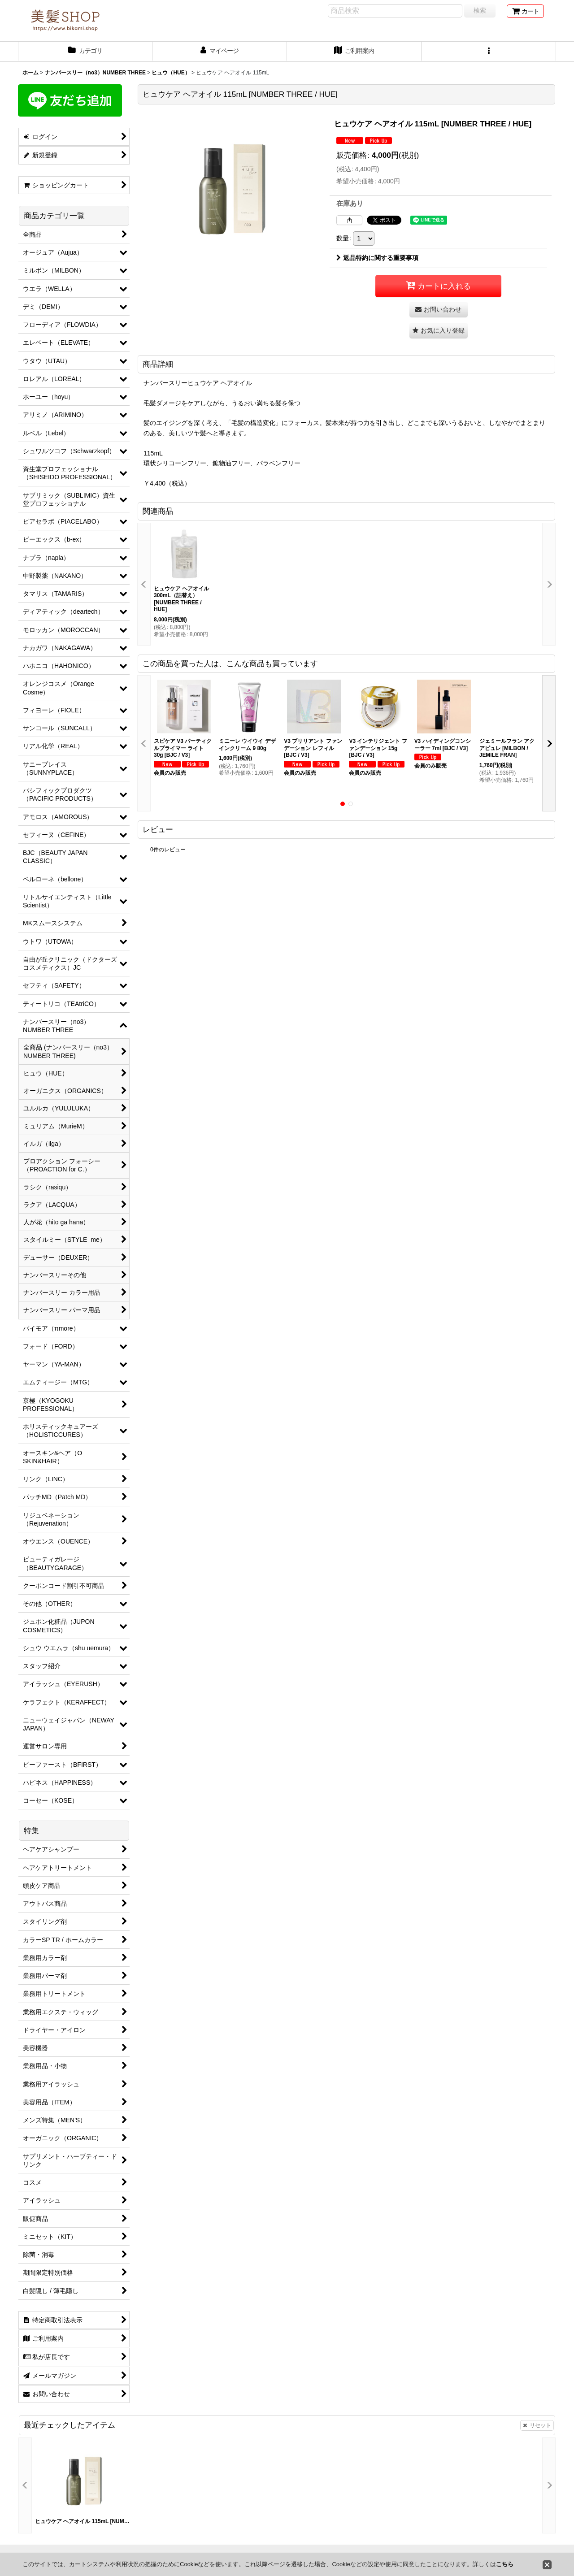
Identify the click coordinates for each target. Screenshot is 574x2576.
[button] (489, 51)
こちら (504, 2564)
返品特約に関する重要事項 (377, 257)
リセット (537, 2425)
